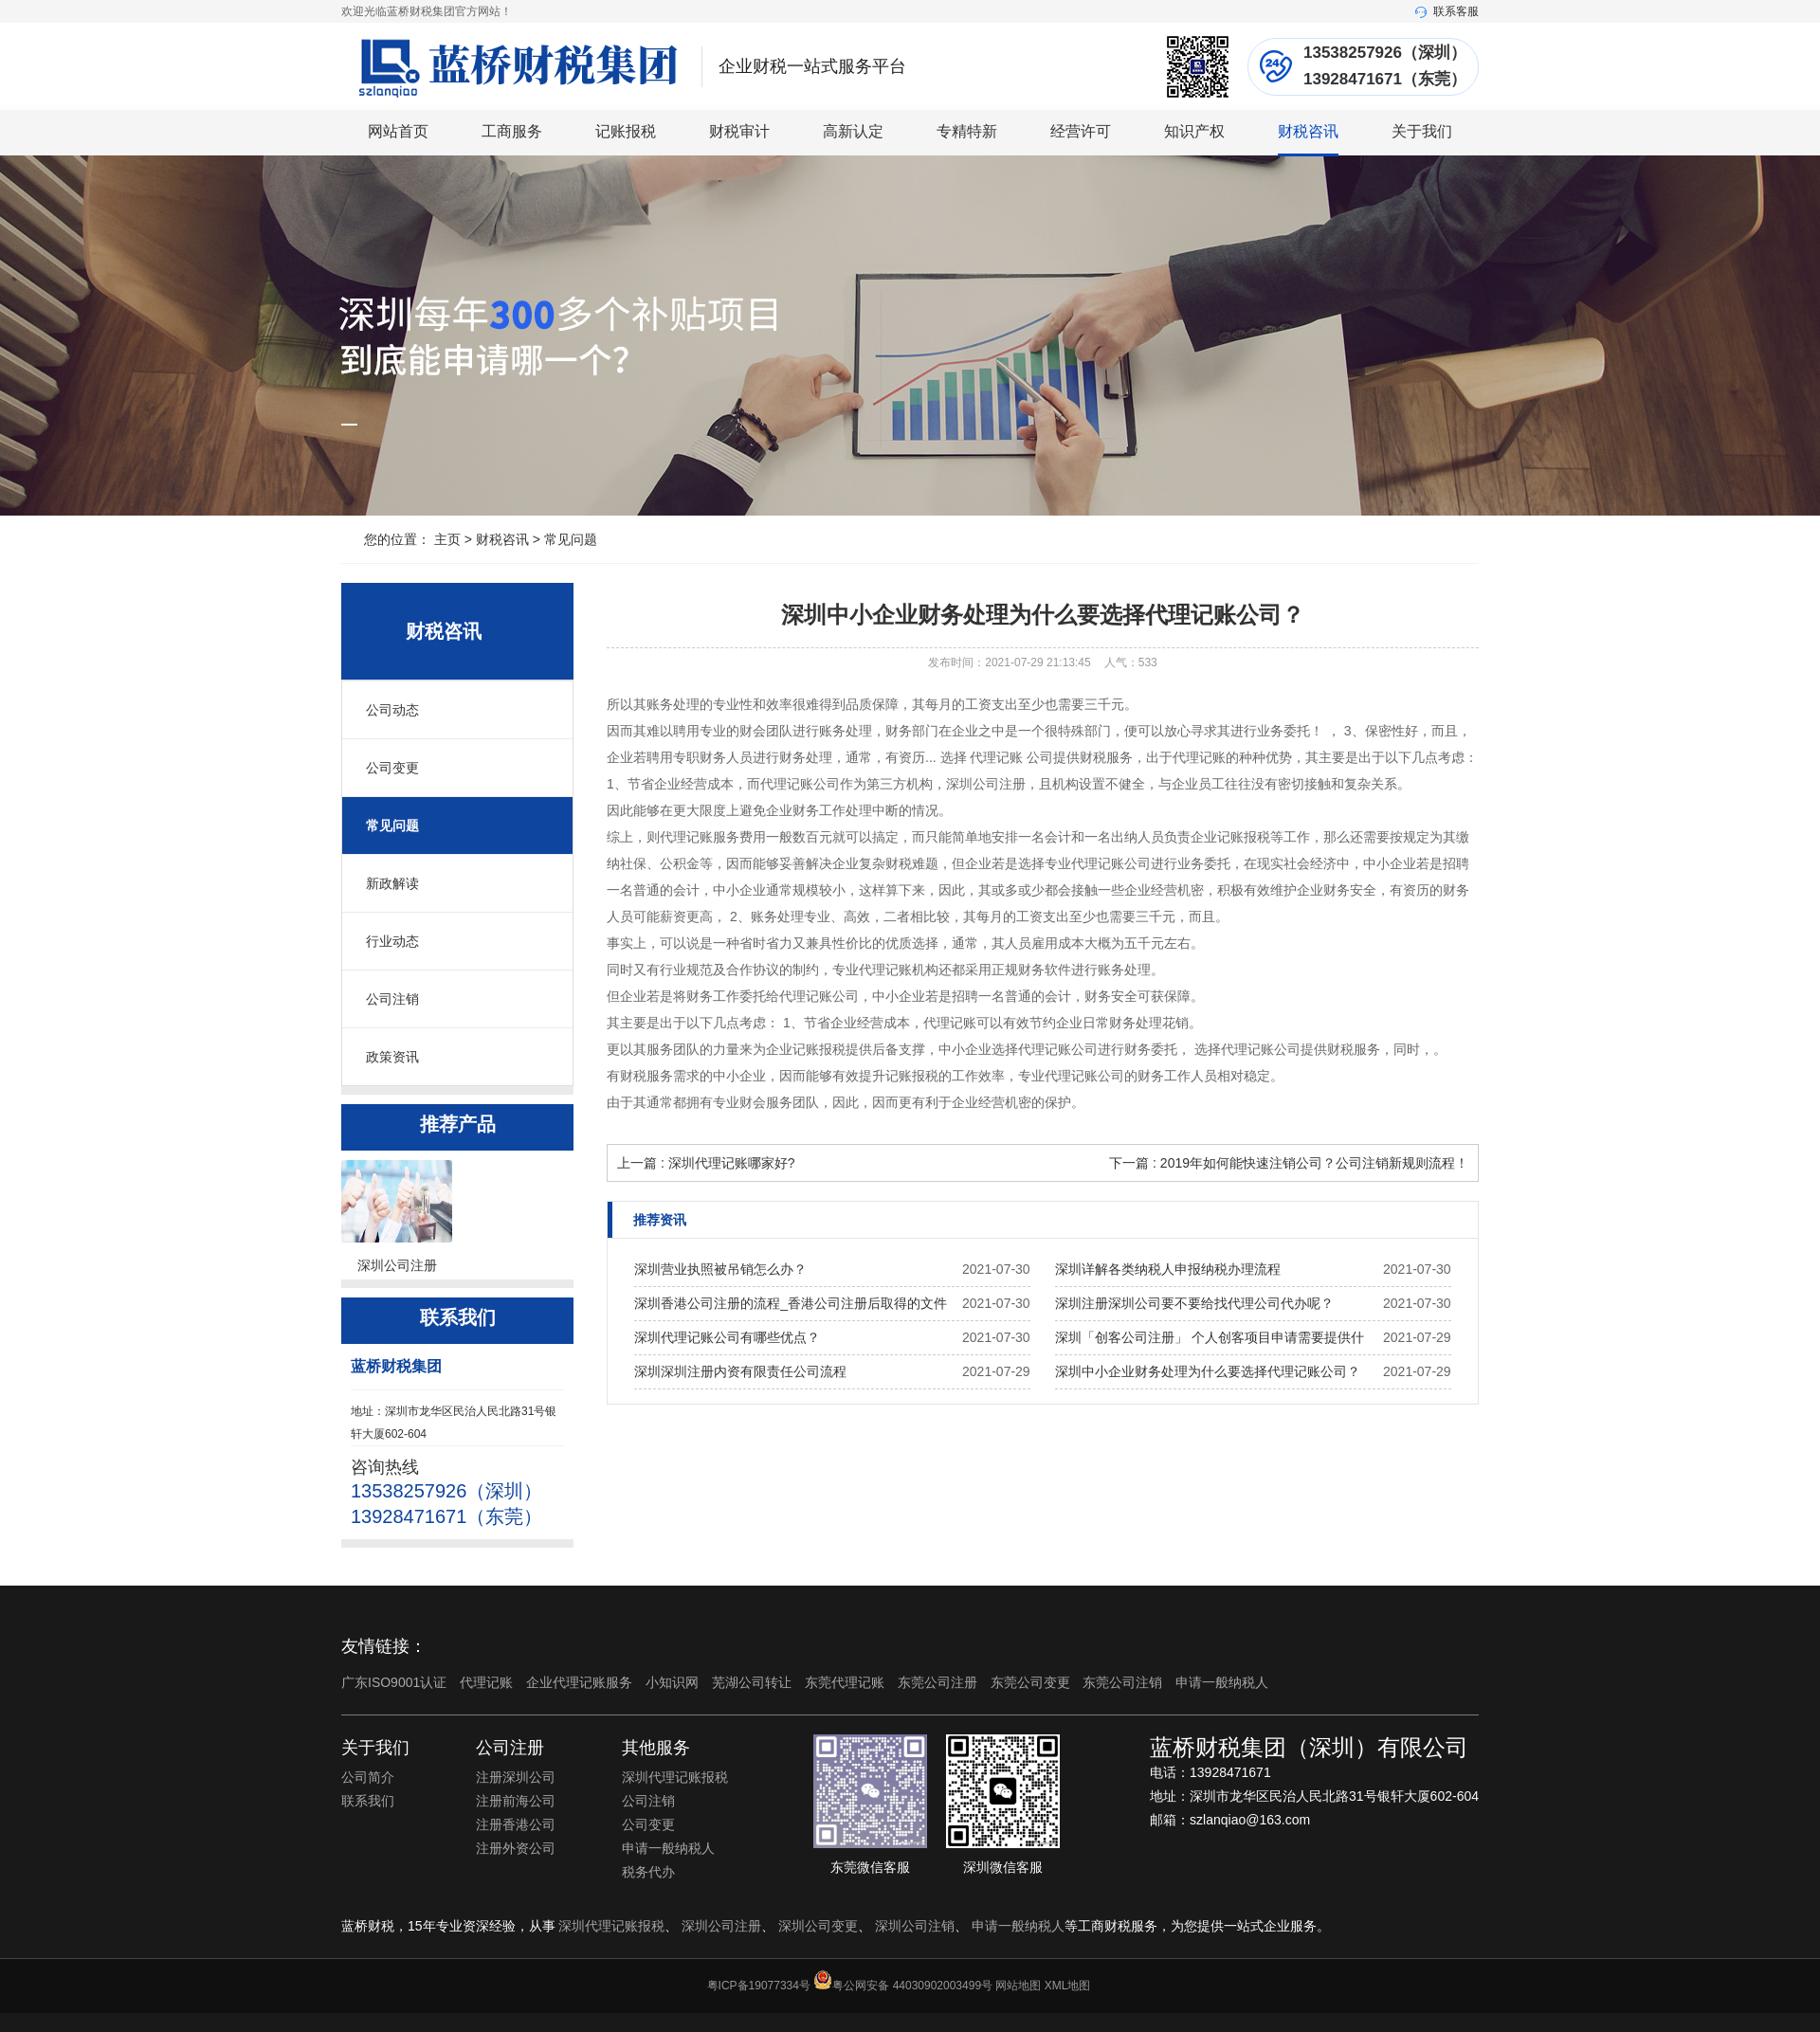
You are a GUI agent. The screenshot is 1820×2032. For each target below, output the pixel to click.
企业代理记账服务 (581, 1682)
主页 (447, 539)
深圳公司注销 (915, 1925)
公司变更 (392, 767)
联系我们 (367, 1800)
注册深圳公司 (515, 1777)
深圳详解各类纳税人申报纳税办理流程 (1168, 1269)
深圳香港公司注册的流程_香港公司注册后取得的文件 (790, 1303)
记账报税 (625, 131)
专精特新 (967, 131)
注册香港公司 (515, 1824)
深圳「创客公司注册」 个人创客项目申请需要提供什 (1209, 1337)
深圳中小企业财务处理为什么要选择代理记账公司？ (1207, 1371)
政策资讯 (392, 1056)
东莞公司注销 (1124, 1682)
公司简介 (367, 1777)
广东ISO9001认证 (395, 1682)
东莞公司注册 (939, 1682)
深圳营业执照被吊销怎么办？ (720, 1269)
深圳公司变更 (818, 1925)
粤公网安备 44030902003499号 (912, 1985)
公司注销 (392, 999)
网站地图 (1018, 1985)
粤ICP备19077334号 (758, 1985)
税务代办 (648, 1871)
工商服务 (512, 131)
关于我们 (1422, 131)
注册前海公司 (515, 1800)
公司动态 (392, 709)
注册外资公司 (515, 1848)
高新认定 (853, 131)
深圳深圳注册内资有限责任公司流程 (740, 1371)
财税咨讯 (1308, 131)
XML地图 (1068, 1985)
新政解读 (392, 883)
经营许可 (1080, 131)
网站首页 (398, 131)
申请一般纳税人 (1221, 1682)
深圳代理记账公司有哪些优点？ (727, 1337)
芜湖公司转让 (753, 1682)
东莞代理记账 (846, 1682)
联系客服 (1447, 11)
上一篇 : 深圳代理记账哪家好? (705, 1162)
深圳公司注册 (721, 1925)
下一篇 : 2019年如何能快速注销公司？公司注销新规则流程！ (1288, 1162)
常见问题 (570, 539)
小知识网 (674, 1682)
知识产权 (1194, 131)
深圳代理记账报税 (675, 1777)
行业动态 (392, 941)
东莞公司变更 (1032, 1682)
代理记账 (488, 1682)
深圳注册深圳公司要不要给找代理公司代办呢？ (1194, 1303)
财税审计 (739, 131)
